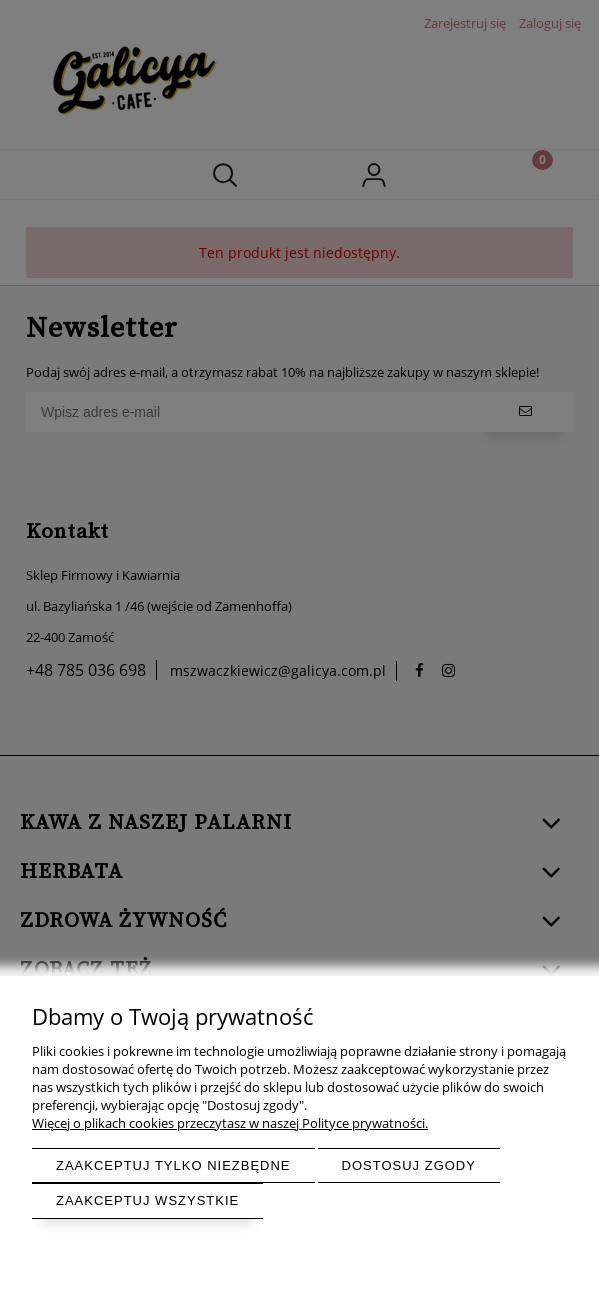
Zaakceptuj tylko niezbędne (173, 1165)
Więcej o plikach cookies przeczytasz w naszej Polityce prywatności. (230, 1123)
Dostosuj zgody (409, 1165)
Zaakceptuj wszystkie (147, 1200)
